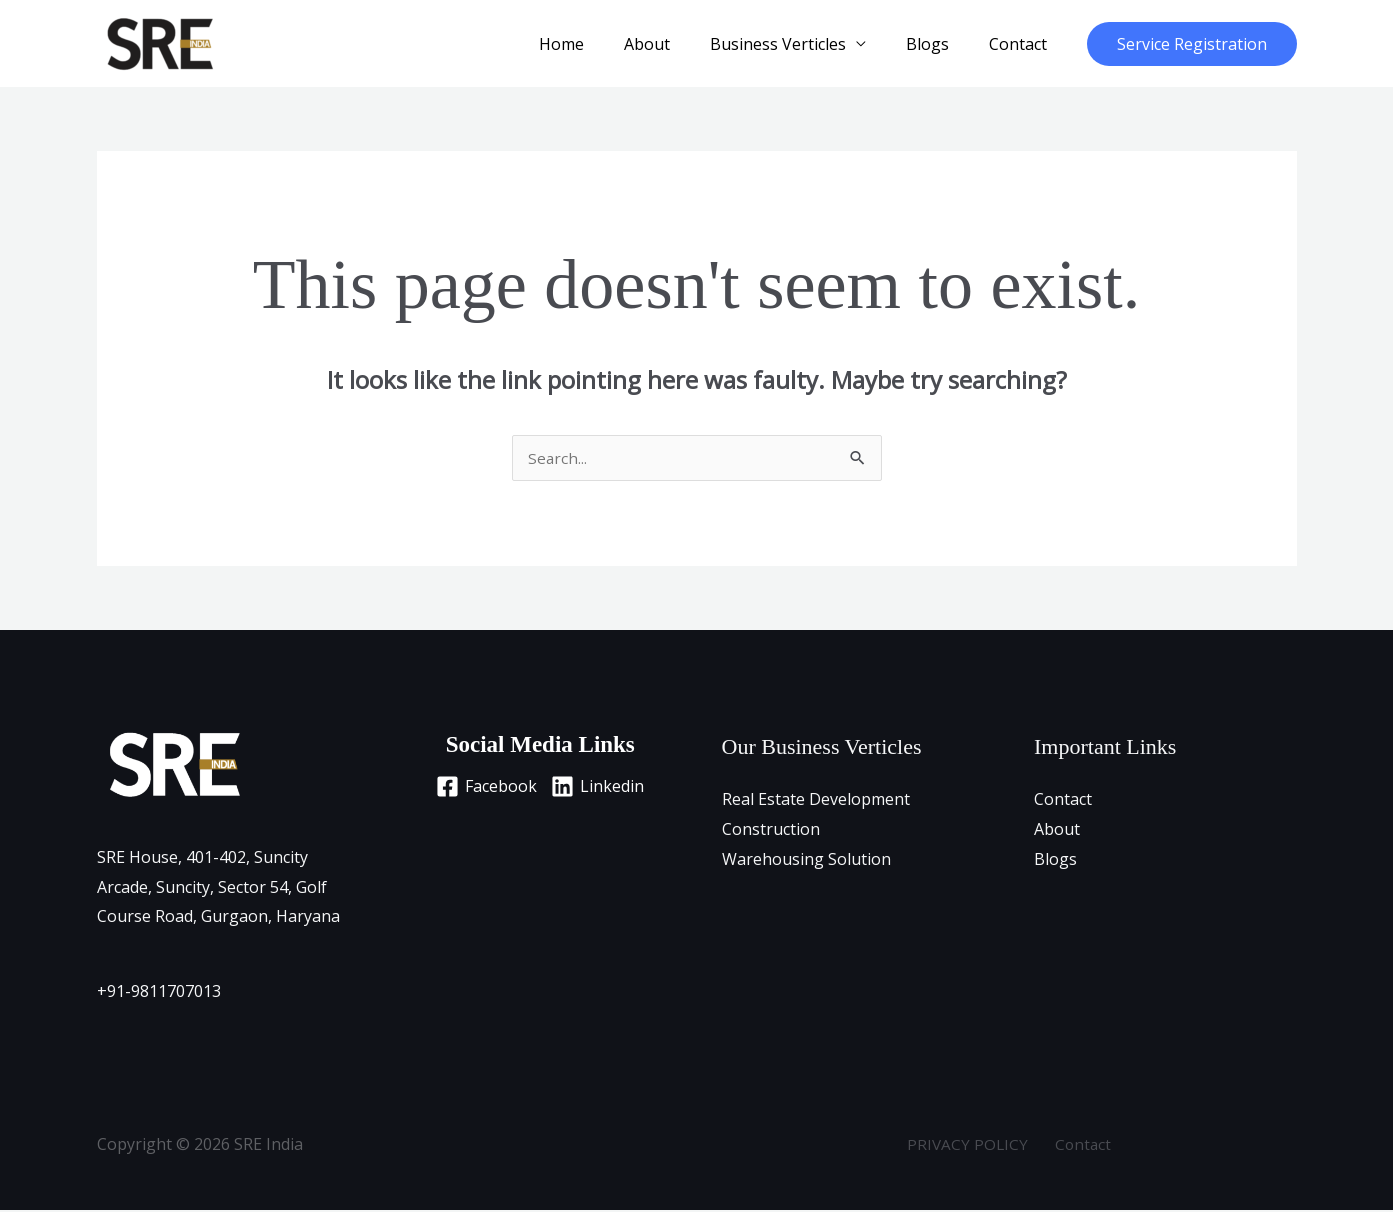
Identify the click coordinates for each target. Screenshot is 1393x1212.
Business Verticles (798, 44)
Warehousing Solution (806, 861)
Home (597, 44)
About (675, 44)
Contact (1022, 44)
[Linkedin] (603, 788)
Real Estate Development (816, 801)
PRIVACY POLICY (972, 1146)
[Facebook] (481, 788)
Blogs (939, 44)
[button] (1192, 44)
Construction (771, 831)
